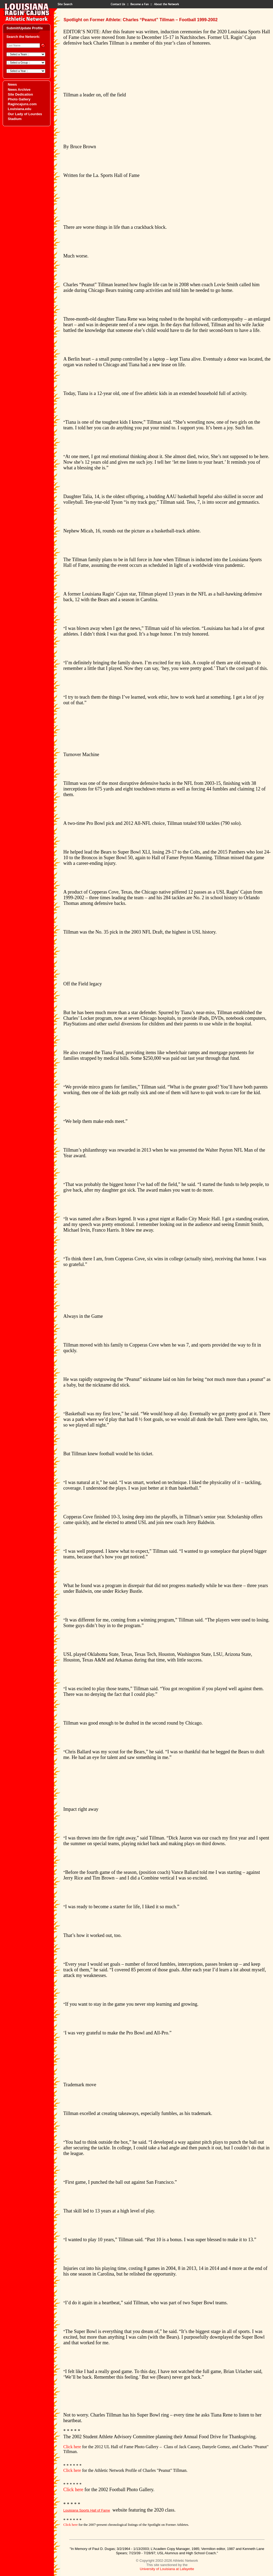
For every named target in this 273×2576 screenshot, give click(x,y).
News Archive (19, 90)
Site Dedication (20, 94)
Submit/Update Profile (24, 28)
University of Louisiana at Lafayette (167, 2569)
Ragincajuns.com (22, 104)
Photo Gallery (19, 99)
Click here (72, 2446)
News (12, 84)
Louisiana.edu (19, 109)
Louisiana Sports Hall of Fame (86, 2510)
